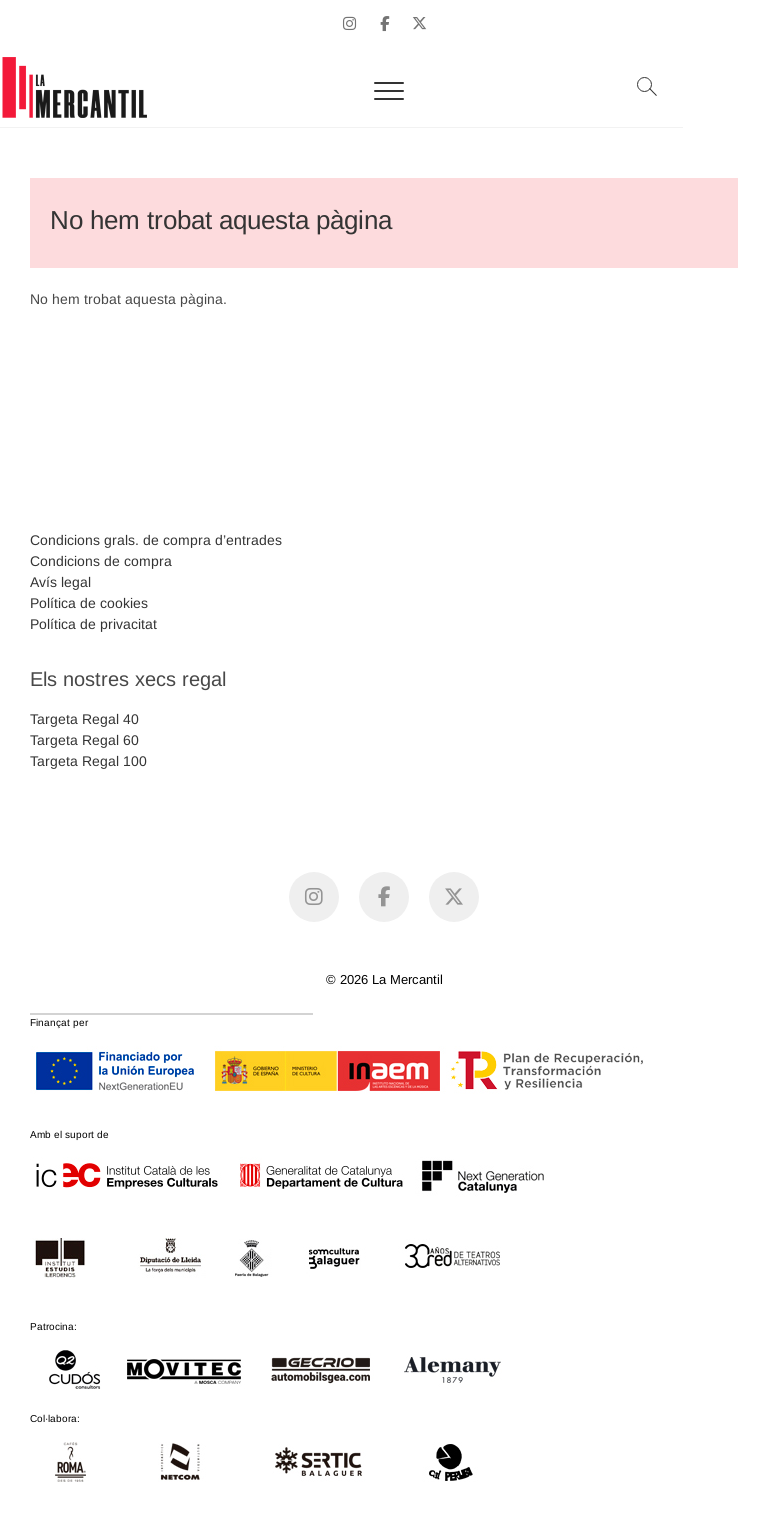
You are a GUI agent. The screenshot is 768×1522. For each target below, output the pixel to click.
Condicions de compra (101, 561)
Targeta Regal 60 (84, 740)
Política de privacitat (93, 624)
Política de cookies (89, 603)
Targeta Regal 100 (88, 761)
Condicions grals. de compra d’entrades (156, 540)
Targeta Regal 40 (84, 719)
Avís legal (60, 582)
